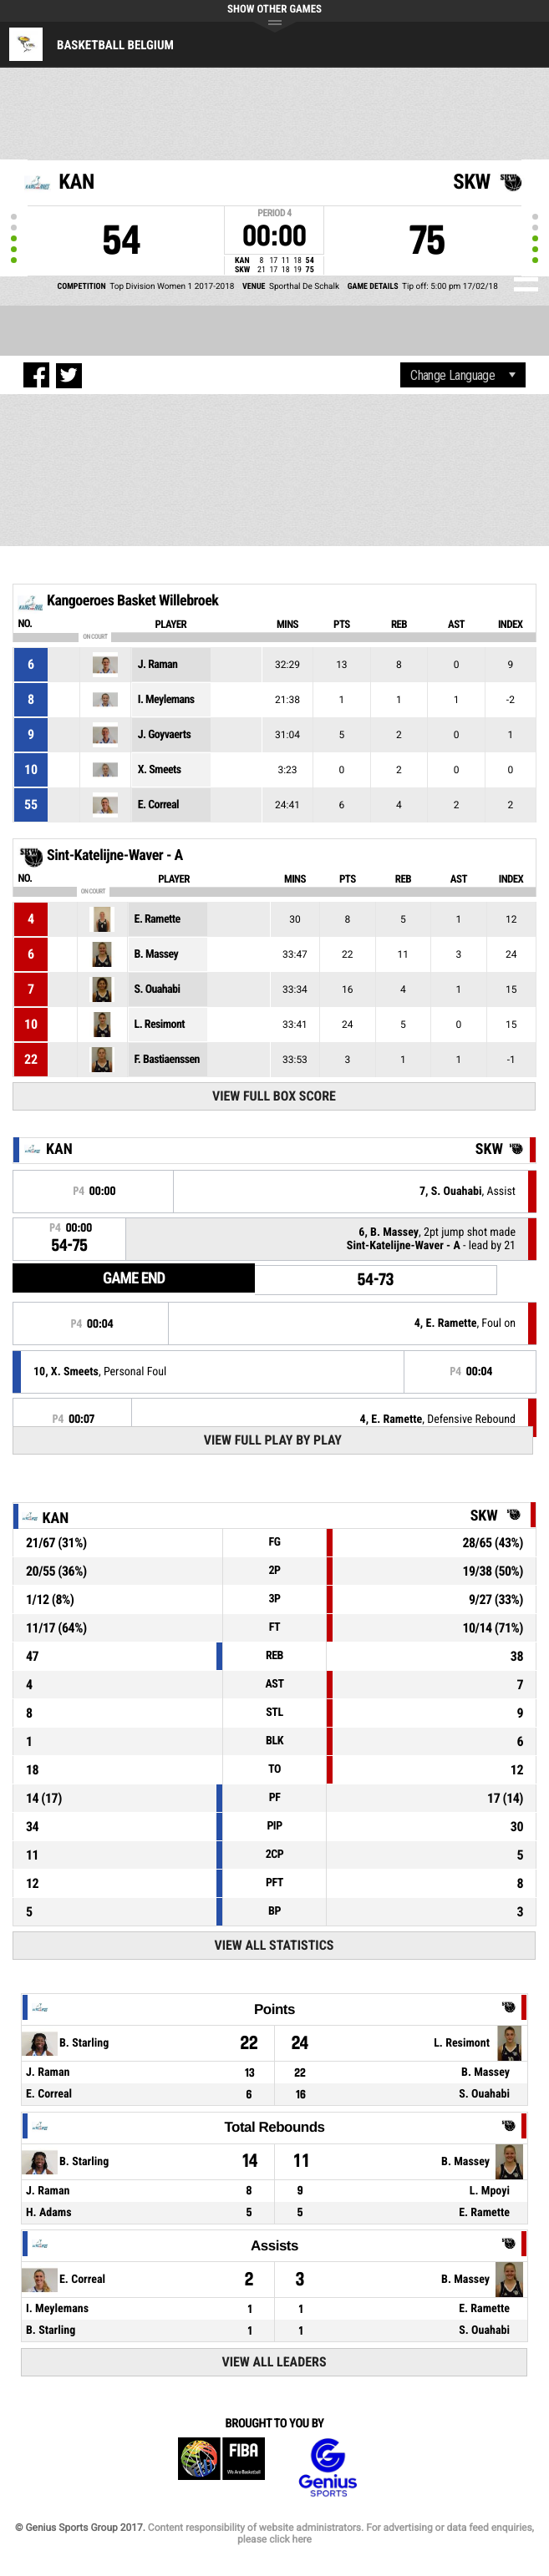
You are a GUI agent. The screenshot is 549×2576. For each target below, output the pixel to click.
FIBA (221, 2467)
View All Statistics (273, 1945)
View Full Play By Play (273, 1440)
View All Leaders (273, 2362)
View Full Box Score (274, 1096)
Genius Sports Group (327, 2467)
